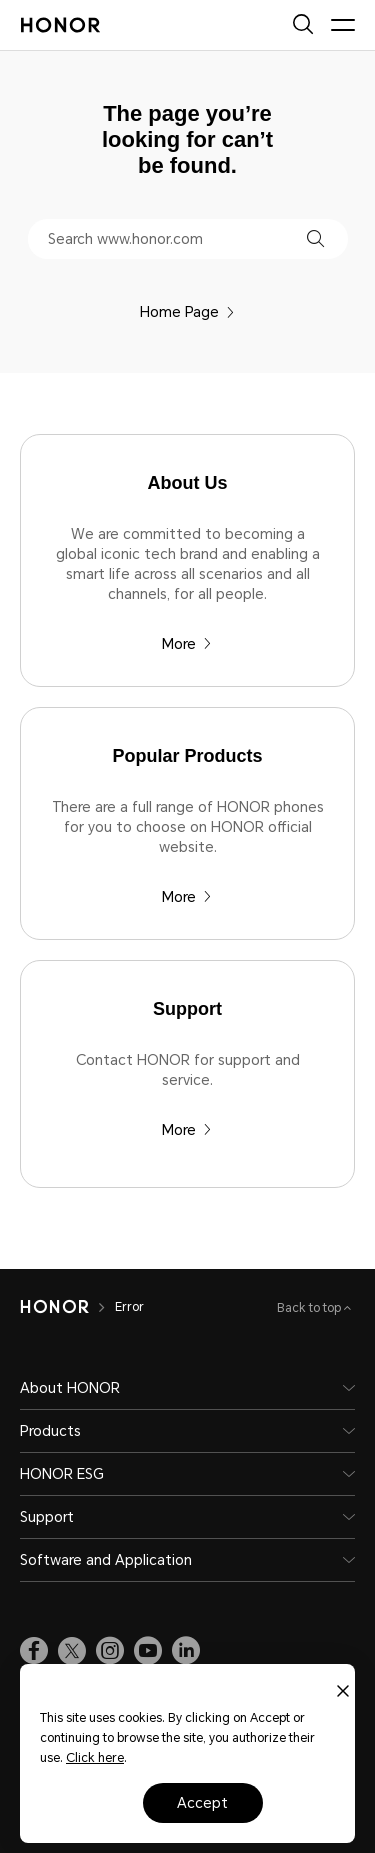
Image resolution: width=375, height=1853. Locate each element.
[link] (34, 1651)
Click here (95, 1758)
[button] (315, 238)
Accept (202, 1803)
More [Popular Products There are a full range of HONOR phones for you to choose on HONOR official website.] (187, 897)
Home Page (187, 312)
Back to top (310, 1308)
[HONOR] (54, 1307)
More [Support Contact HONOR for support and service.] (187, 1130)
